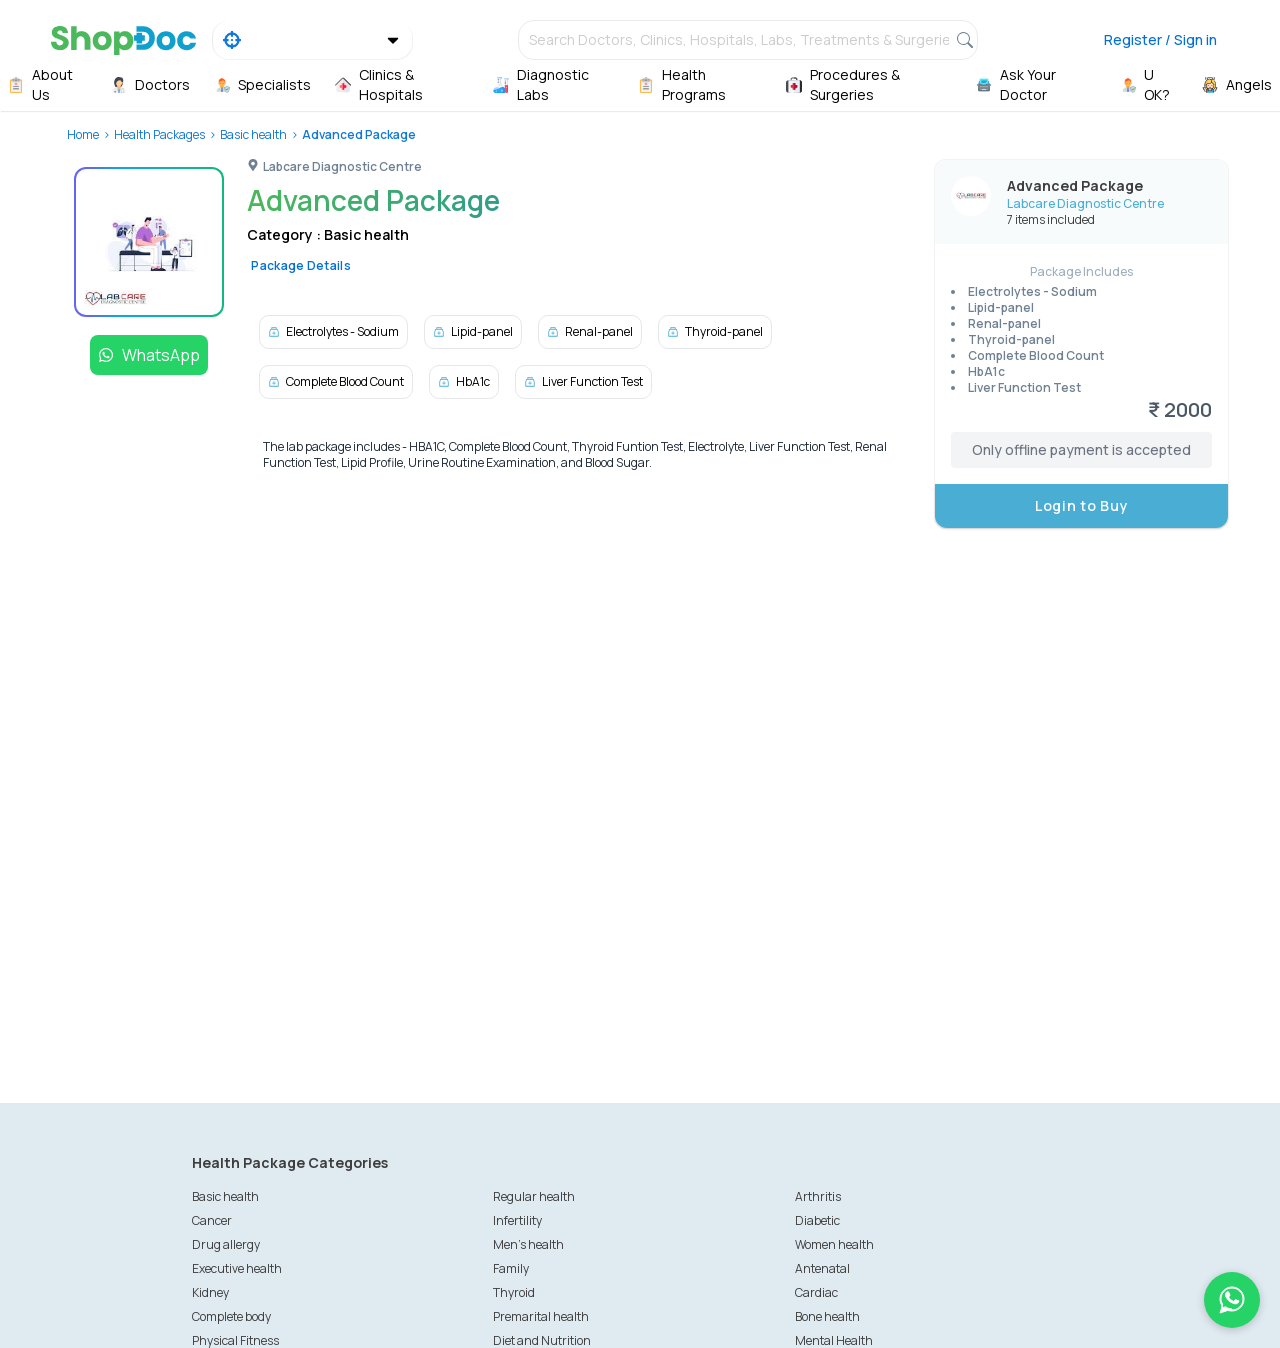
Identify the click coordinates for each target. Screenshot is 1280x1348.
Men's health (528, 1244)
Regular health (534, 1196)
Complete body (231, 1316)
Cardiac (816, 1292)
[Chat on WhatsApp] (1232, 1300)
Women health (834, 1244)
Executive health (237, 1268)
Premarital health (541, 1316)
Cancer (212, 1220)
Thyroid (514, 1292)
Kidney (210, 1292)
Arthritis (818, 1196)
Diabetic (817, 1220)
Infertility (517, 1220)
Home (83, 134)
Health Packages (159, 134)
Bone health (827, 1316)
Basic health (253, 134)
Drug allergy (226, 1244)
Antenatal (822, 1268)
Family (511, 1268)
